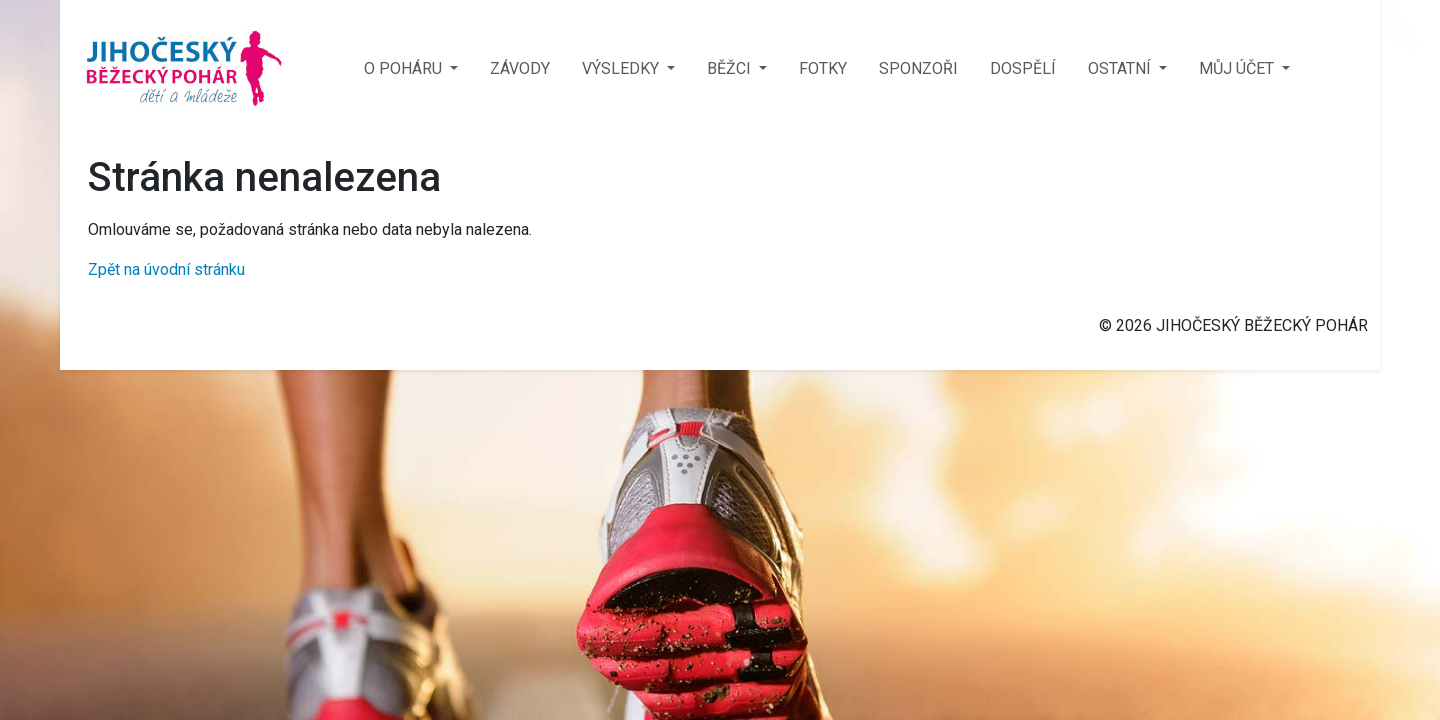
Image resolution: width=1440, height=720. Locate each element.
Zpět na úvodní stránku (166, 269)
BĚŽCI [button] (731, 68)
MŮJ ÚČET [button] (1238, 68)
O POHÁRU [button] (405, 68)
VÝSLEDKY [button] (622, 68)
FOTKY (823, 68)
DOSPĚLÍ (1023, 68)
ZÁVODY (520, 68)
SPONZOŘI (918, 68)
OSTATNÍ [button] (1121, 68)
